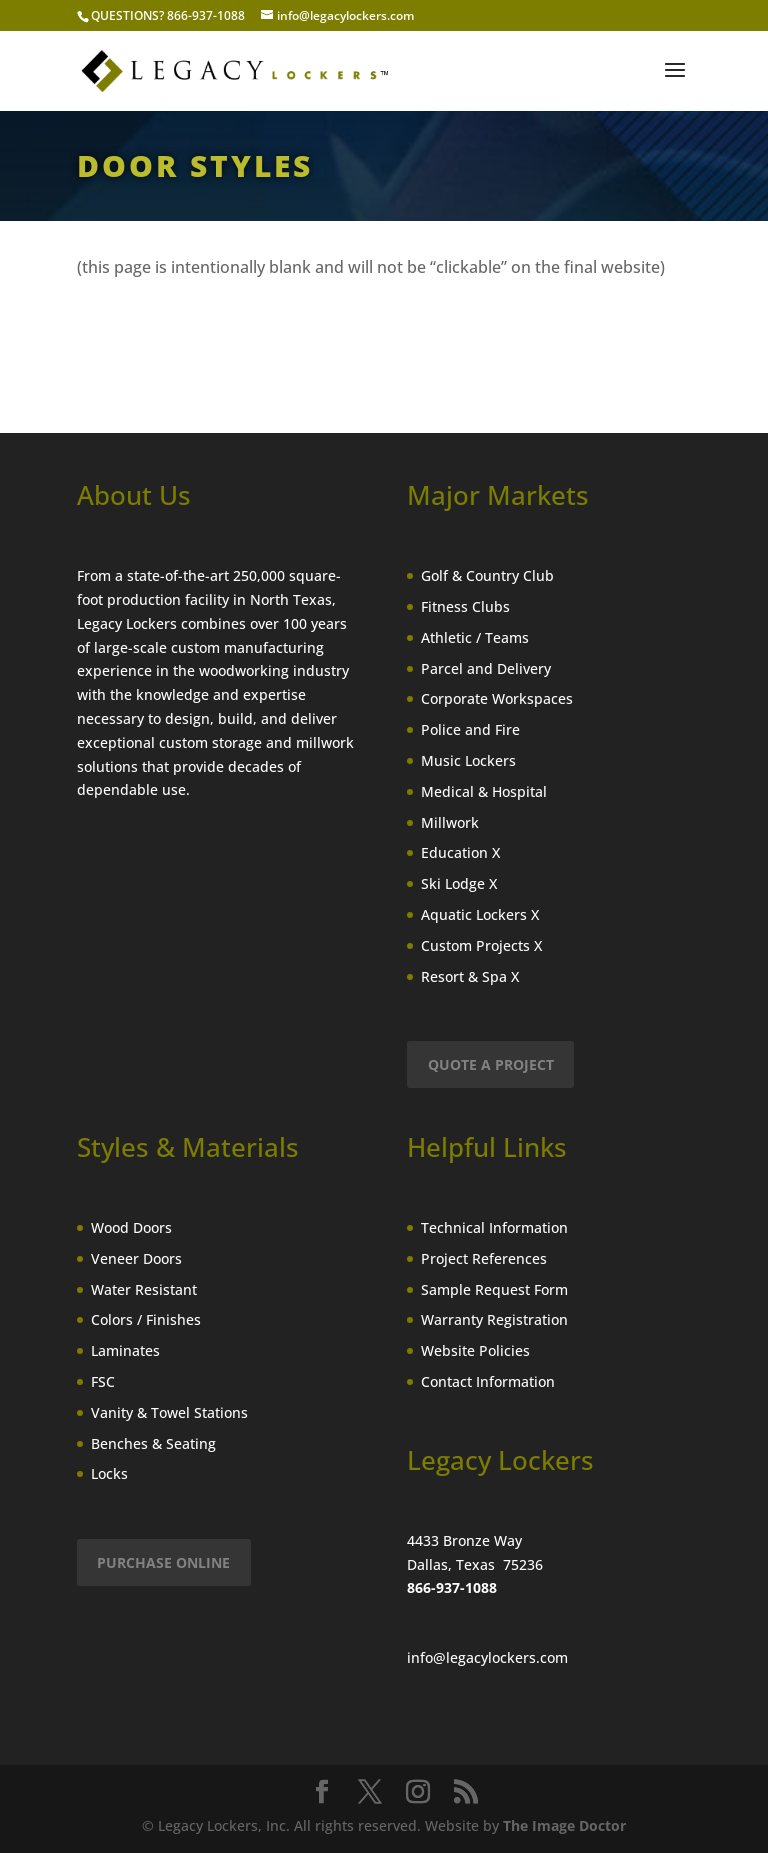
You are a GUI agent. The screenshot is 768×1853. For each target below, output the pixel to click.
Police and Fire (470, 729)
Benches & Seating (153, 1443)
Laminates (125, 1350)
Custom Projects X (481, 945)
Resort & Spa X (470, 976)
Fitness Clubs (465, 606)
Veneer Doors (136, 1258)
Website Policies (475, 1350)
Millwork (450, 822)
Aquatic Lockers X (480, 914)
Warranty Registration (494, 1319)
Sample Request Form (494, 1289)
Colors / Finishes (146, 1319)
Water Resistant (144, 1289)
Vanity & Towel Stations (169, 1412)
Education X (460, 852)
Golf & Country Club (487, 575)
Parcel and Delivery (486, 668)
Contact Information (488, 1381)
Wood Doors (131, 1227)
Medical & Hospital (484, 791)
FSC (103, 1381)
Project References (484, 1258)
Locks (109, 1473)
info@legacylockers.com (487, 1657)
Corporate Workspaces (497, 698)
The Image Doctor (564, 1825)
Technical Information (494, 1227)
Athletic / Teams (475, 637)
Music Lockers (468, 760)
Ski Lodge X (459, 883)
